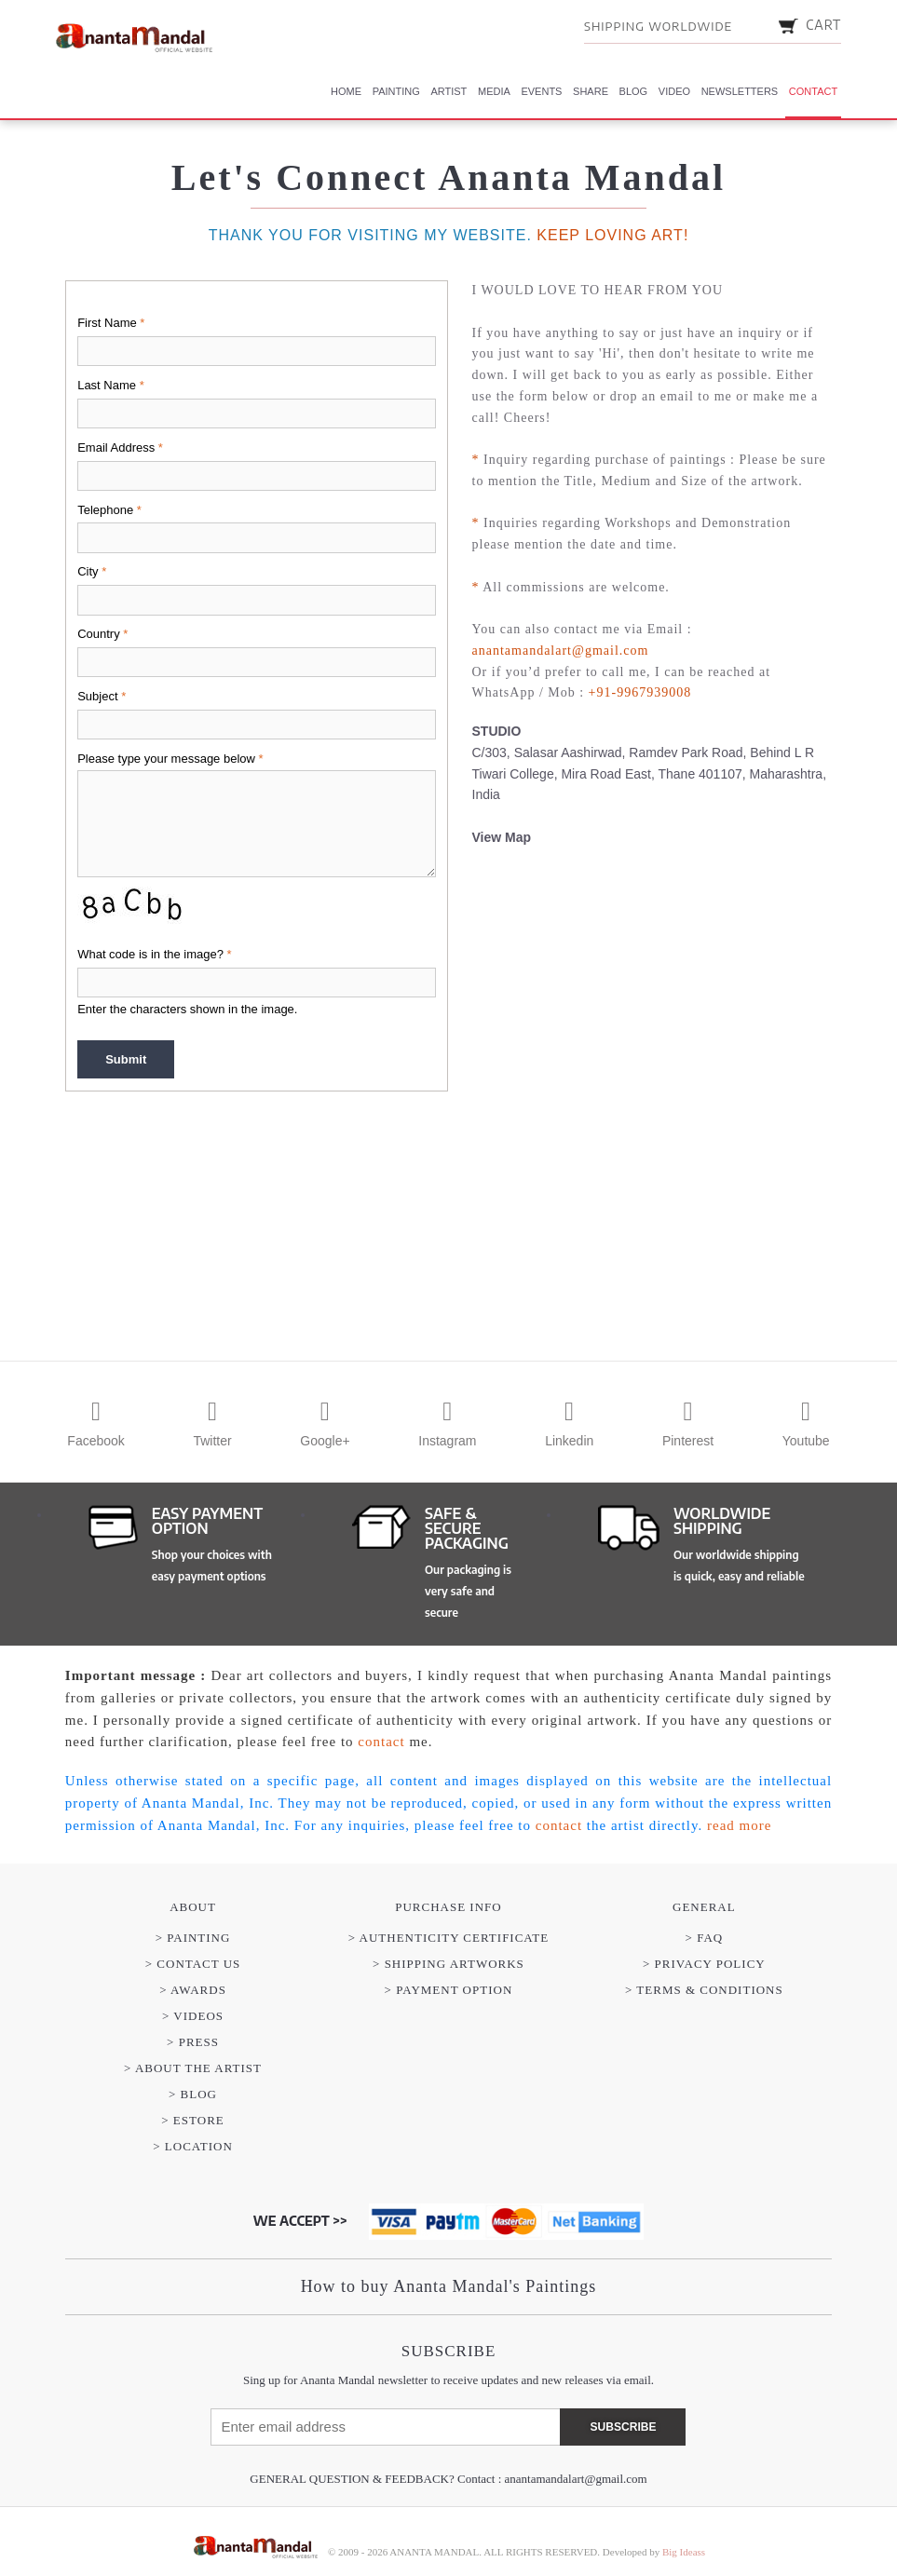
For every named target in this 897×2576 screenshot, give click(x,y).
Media (494, 91)
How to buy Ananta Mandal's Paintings (449, 2286)
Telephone (109, 510)
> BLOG (193, 2094)
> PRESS (193, 2042)
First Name (110, 323)
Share (590, 91)
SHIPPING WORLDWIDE (658, 26)
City (91, 571)
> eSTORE (192, 2120)
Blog (633, 91)
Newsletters (740, 91)
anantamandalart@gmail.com (576, 2479)
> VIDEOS (193, 2016)
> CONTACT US (193, 1964)
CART (810, 25)
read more (739, 1825)
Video (674, 91)
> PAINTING (193, 1938)
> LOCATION (193, 2146)
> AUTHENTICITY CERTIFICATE (449, 1938)
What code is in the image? (154, 954)
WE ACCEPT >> (300, 2221)
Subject (101, 696)
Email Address (120, 447)
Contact (813, 91)
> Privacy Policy (704, 1964)
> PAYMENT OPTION (449, 1990)
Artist (448, 91)
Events (541, 91)
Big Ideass (683, 2551)
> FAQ (705, 1938)
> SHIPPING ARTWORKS (448, 1964)
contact (381, 1741)
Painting (396, 91)
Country (102, 634)
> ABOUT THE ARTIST (193, 2068)
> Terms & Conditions (704, 1990)
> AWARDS (192, 1990)
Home (346, 91)
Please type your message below (170, 759)
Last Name (110, 385)
